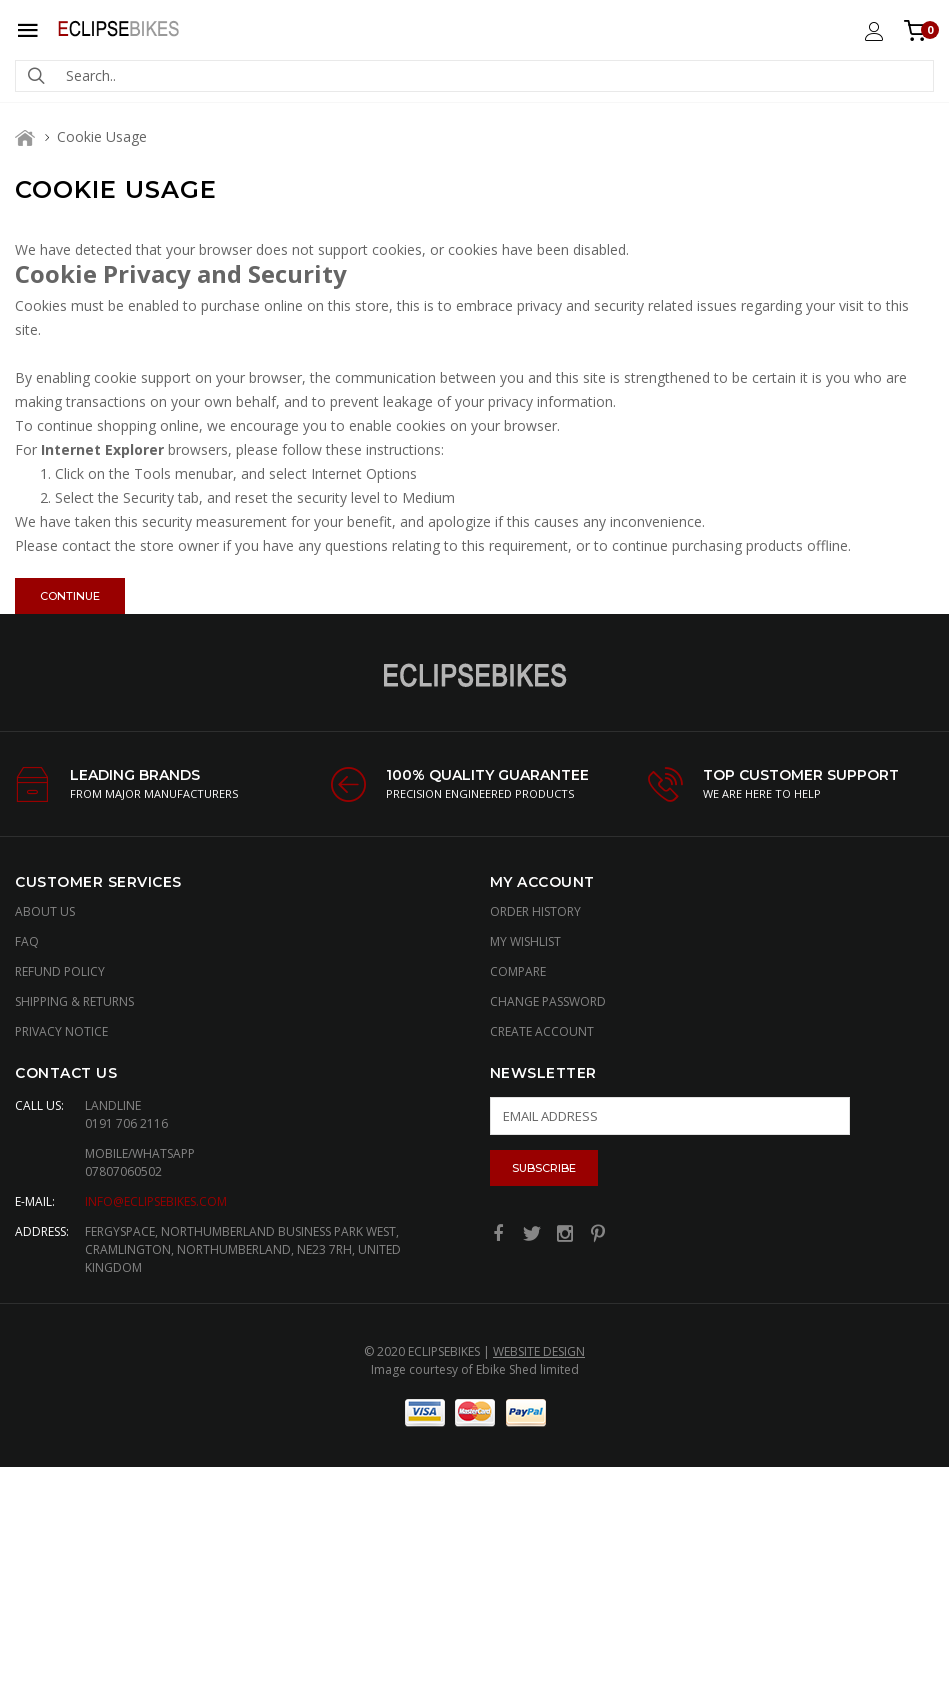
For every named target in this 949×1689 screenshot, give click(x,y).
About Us (45, 911)
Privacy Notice (61, 1031)
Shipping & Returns (74, 1001)
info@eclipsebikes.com (156, 1201)
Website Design (539, 1351)
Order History (535, 911)
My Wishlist (525, 941)
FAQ (27, 941)
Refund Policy (60, 971)
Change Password (548, 1001)
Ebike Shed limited (527, 1369)
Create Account (542, 1031)
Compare (518, 971)
